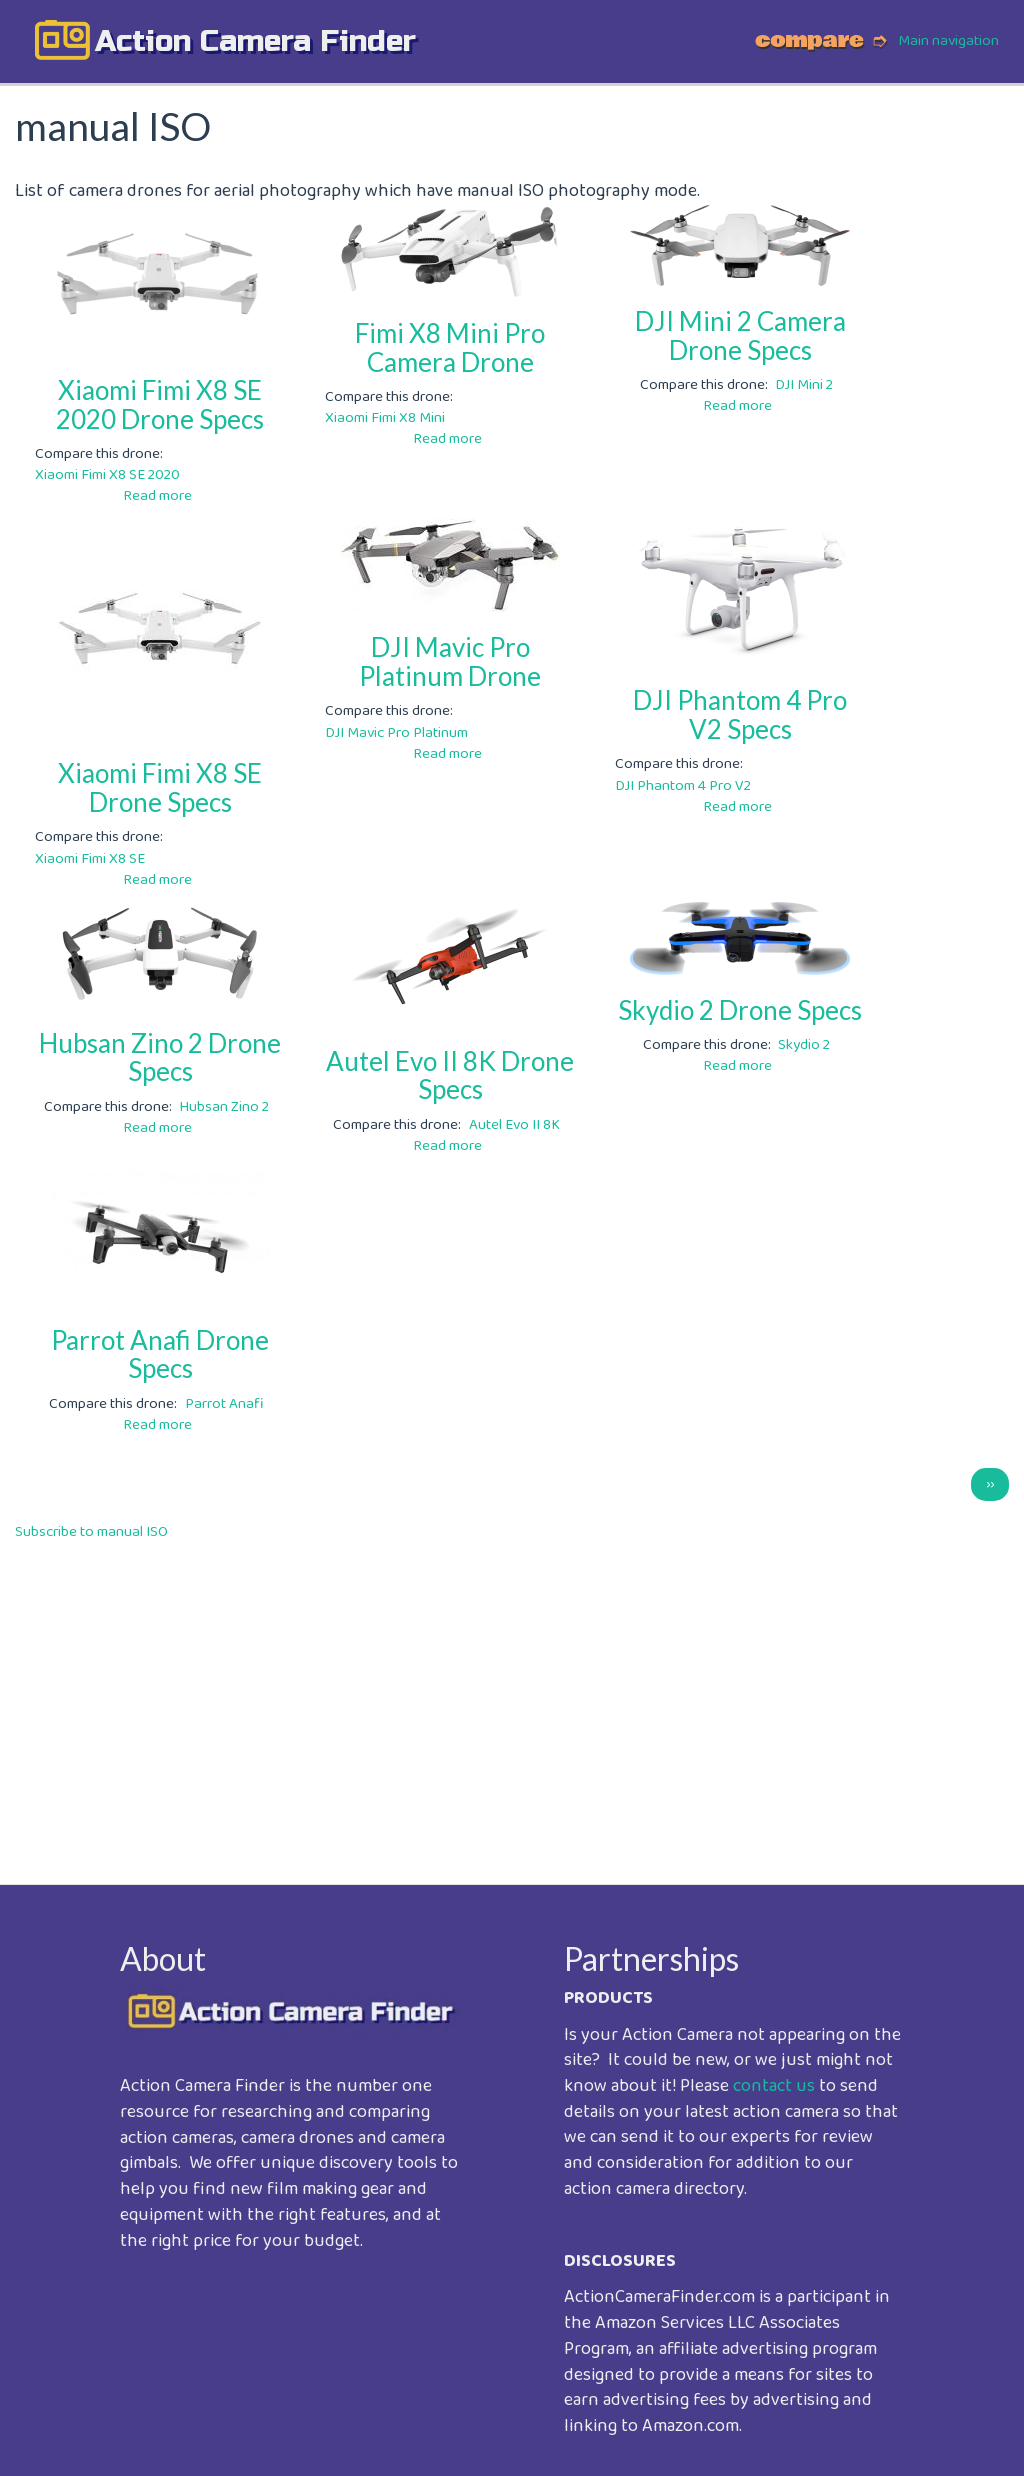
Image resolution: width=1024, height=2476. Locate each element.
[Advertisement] (512, 1699)
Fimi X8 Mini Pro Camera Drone (450, 347)
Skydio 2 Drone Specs (740, 1010)
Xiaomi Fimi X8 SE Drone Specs (160, 787)
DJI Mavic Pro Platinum (396, 733)
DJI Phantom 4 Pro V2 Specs (740, 714)
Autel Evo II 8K (514, 1125)
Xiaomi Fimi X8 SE (90, 859)
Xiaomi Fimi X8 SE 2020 (107, 475)
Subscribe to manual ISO (91, 1532)
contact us (774, 2086)
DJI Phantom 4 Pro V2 (683, 786)
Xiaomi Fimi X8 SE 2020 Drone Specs (160, 404)
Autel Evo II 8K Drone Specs (450, 1075)
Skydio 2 (804, 1045)
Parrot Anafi (224, 1404)
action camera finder (255, 41)
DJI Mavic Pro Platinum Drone (450, 661)
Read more (157, 496)
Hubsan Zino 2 (224, 1107)
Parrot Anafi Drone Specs (160, 1354)
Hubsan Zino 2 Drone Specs (160, 1057)
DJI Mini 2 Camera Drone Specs (740, 335)
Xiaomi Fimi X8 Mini (385, 418)
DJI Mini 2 (804, 385)
